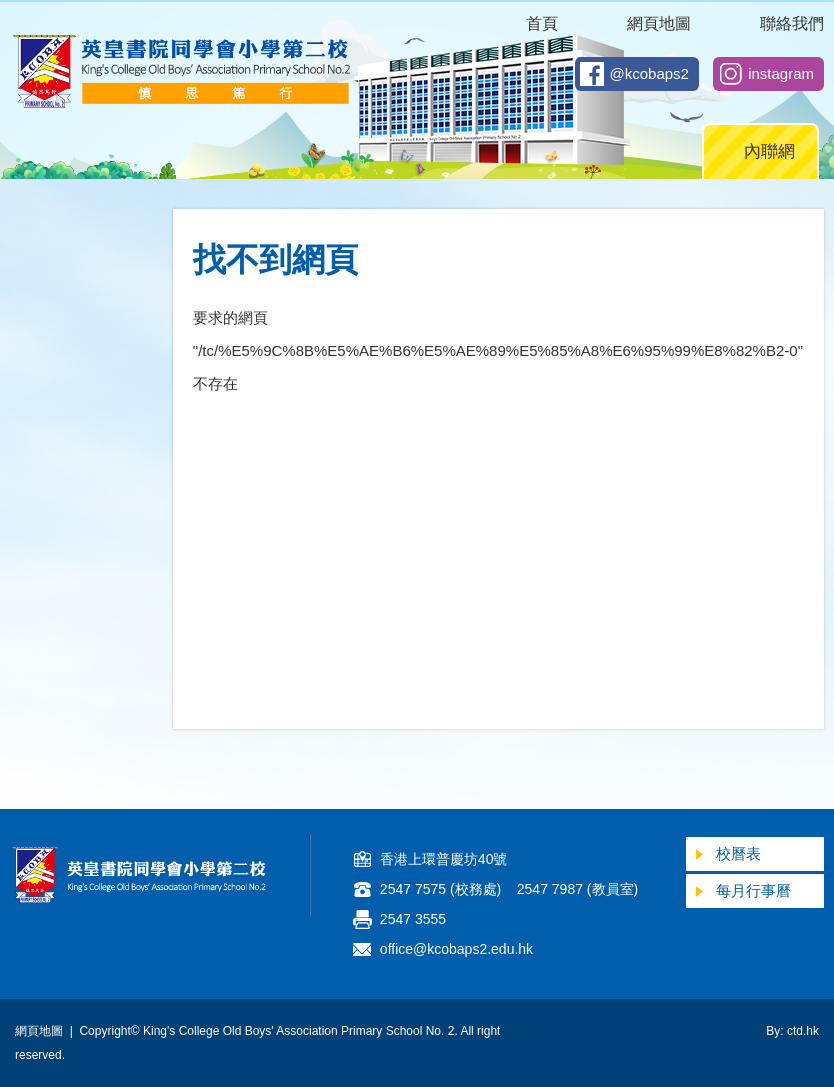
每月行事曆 (753, 890)
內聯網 (769, 151)
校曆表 (738, 853)
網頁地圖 (659, 23)
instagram (781, 73)
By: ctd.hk (792, 1031)
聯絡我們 (792, 23)
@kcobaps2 (649, 73)
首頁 (542, 23)
